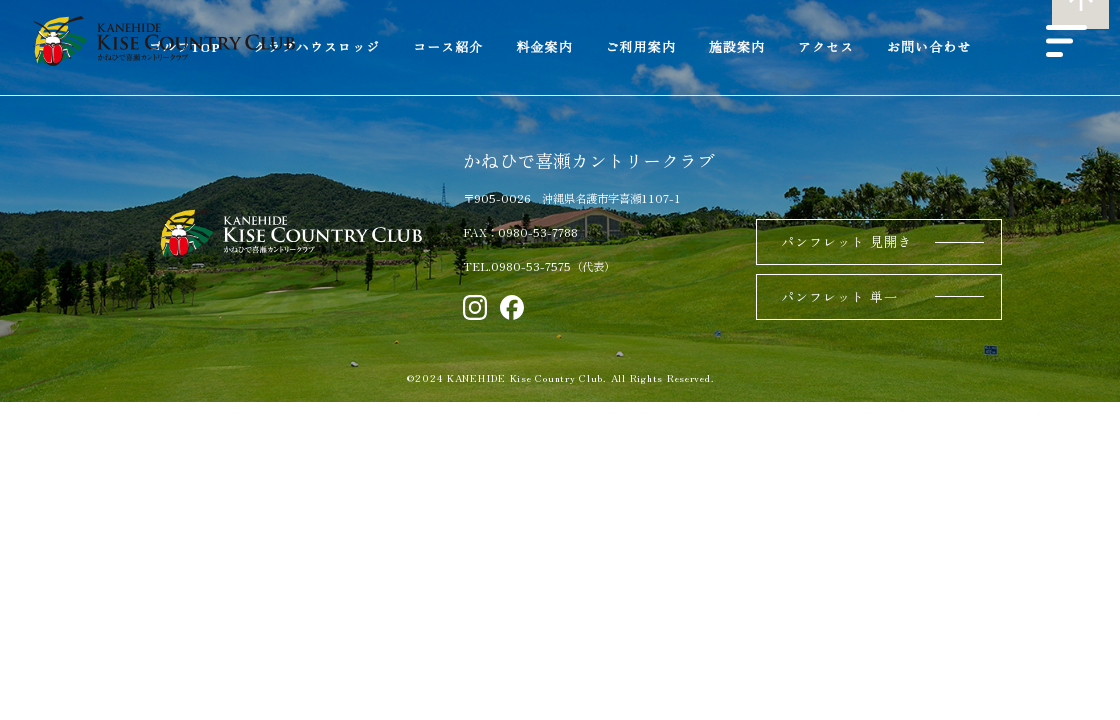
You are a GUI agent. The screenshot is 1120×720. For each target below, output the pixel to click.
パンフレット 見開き (846, 241)
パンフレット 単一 (839, 296)
